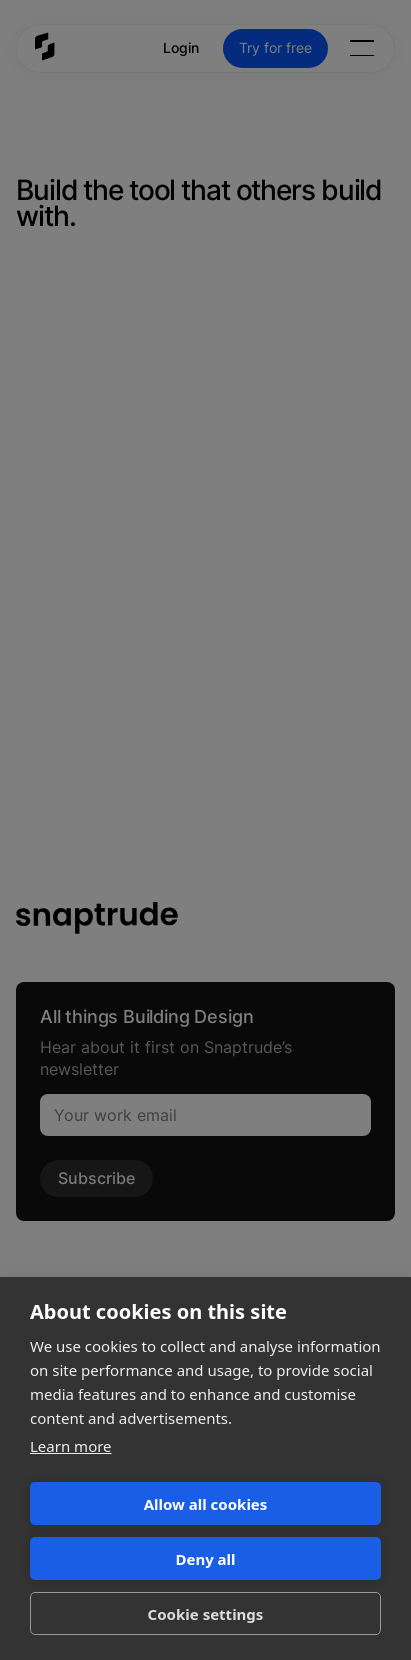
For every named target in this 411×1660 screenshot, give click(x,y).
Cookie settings (206, 1614)
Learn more (71, 1446)
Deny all (205, 1559)
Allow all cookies (206, 1504)
